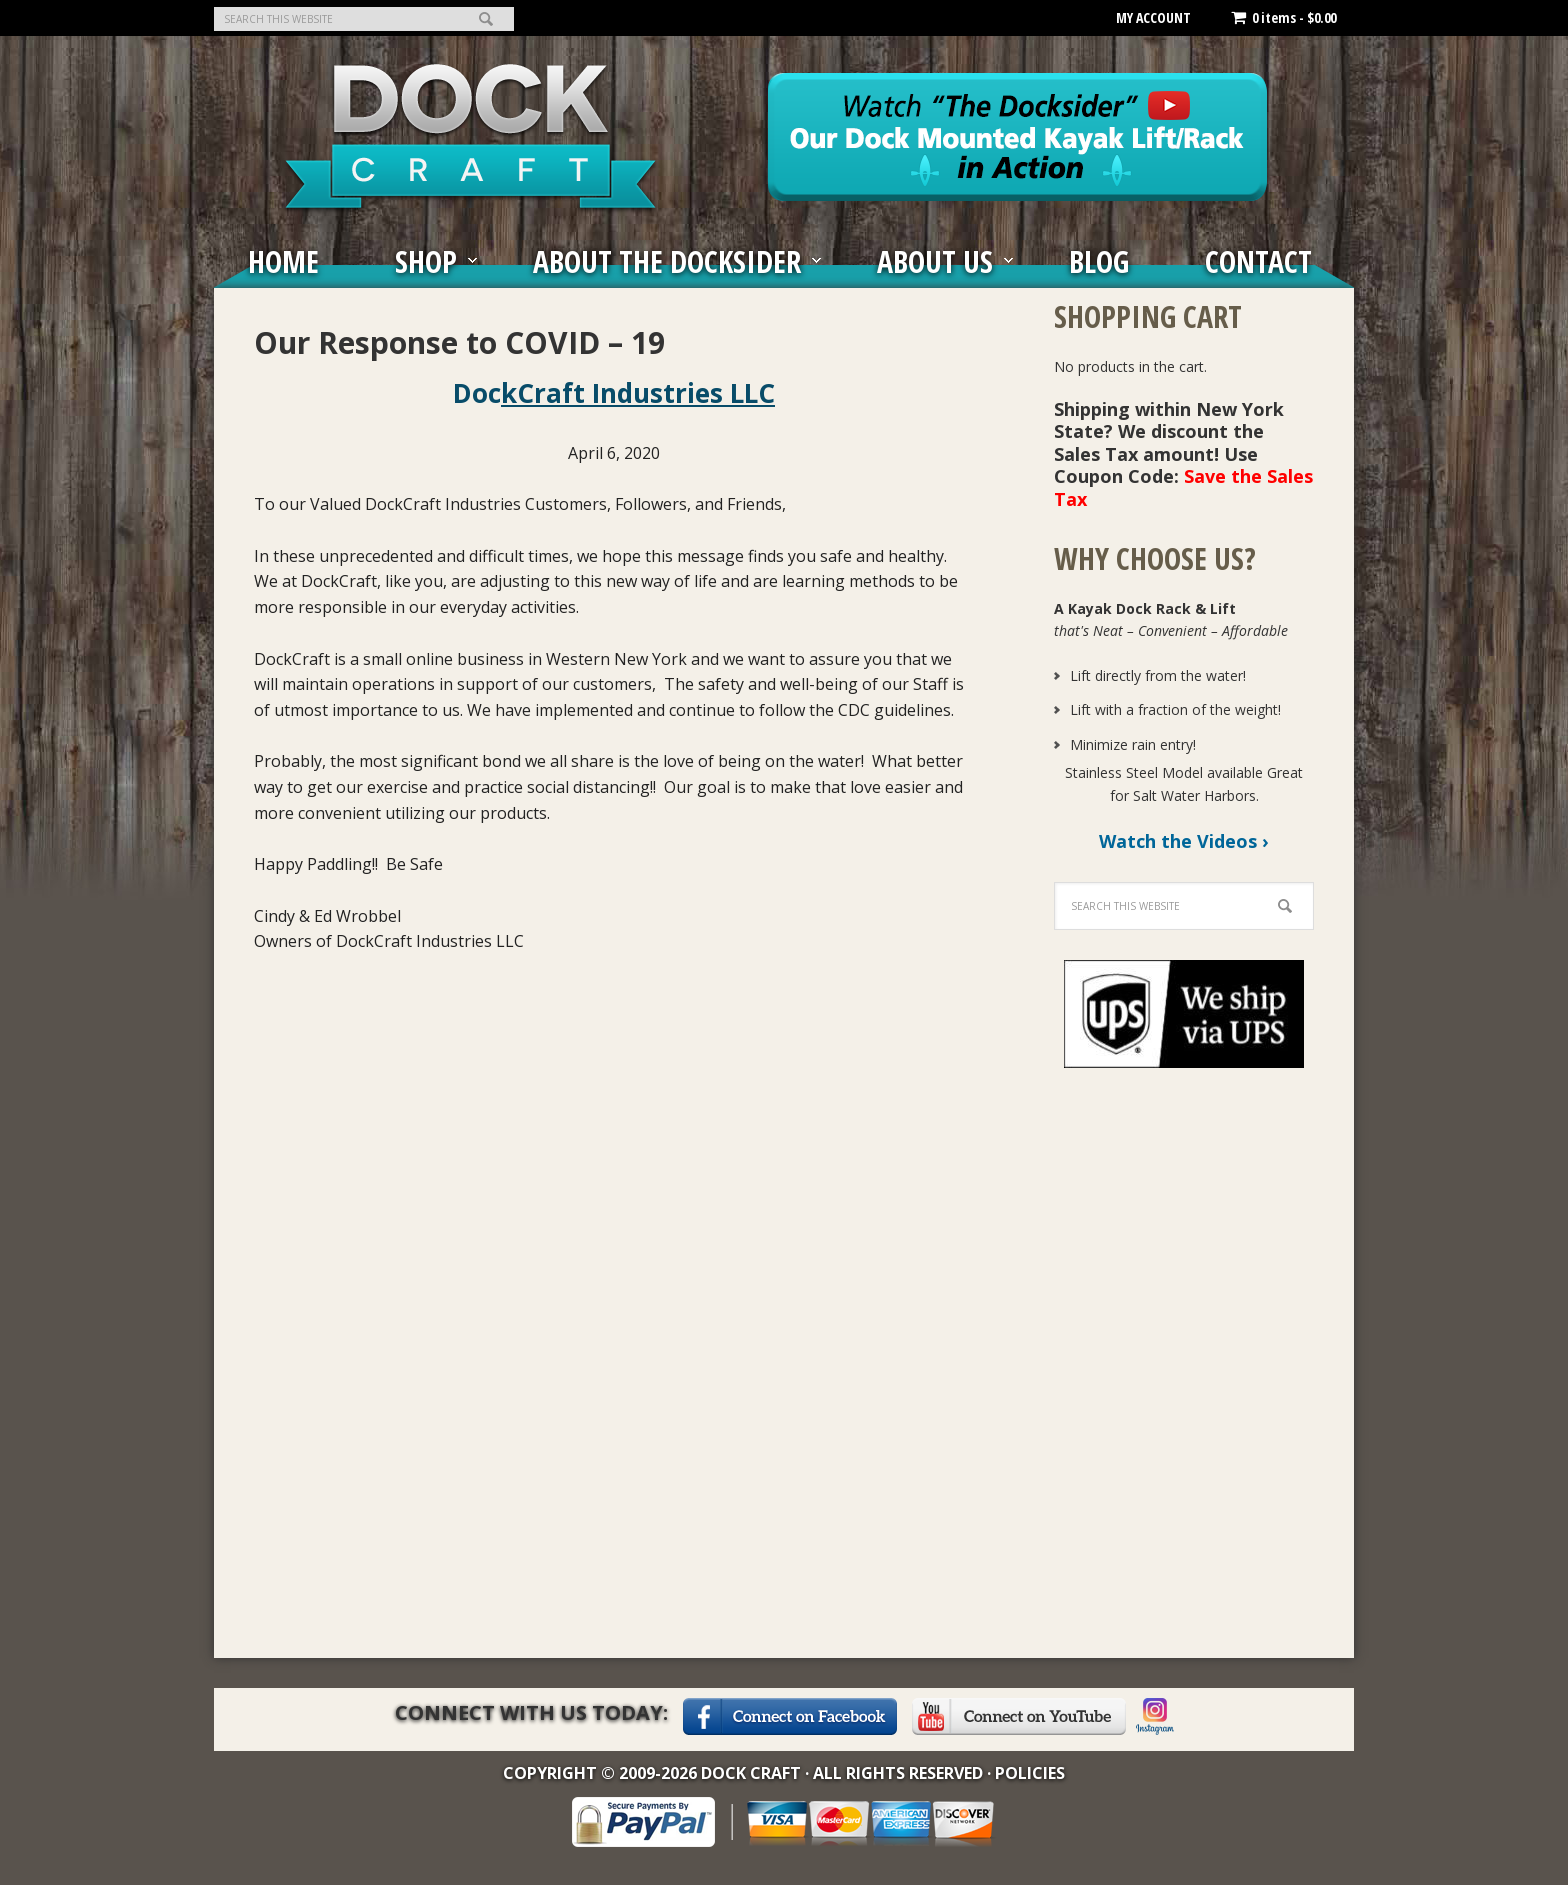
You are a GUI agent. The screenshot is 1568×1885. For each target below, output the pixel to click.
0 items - (1283, 17)
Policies (1030, 1773)
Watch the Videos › (1184, 841)
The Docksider (471, 136)
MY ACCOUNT (1153, 17)
